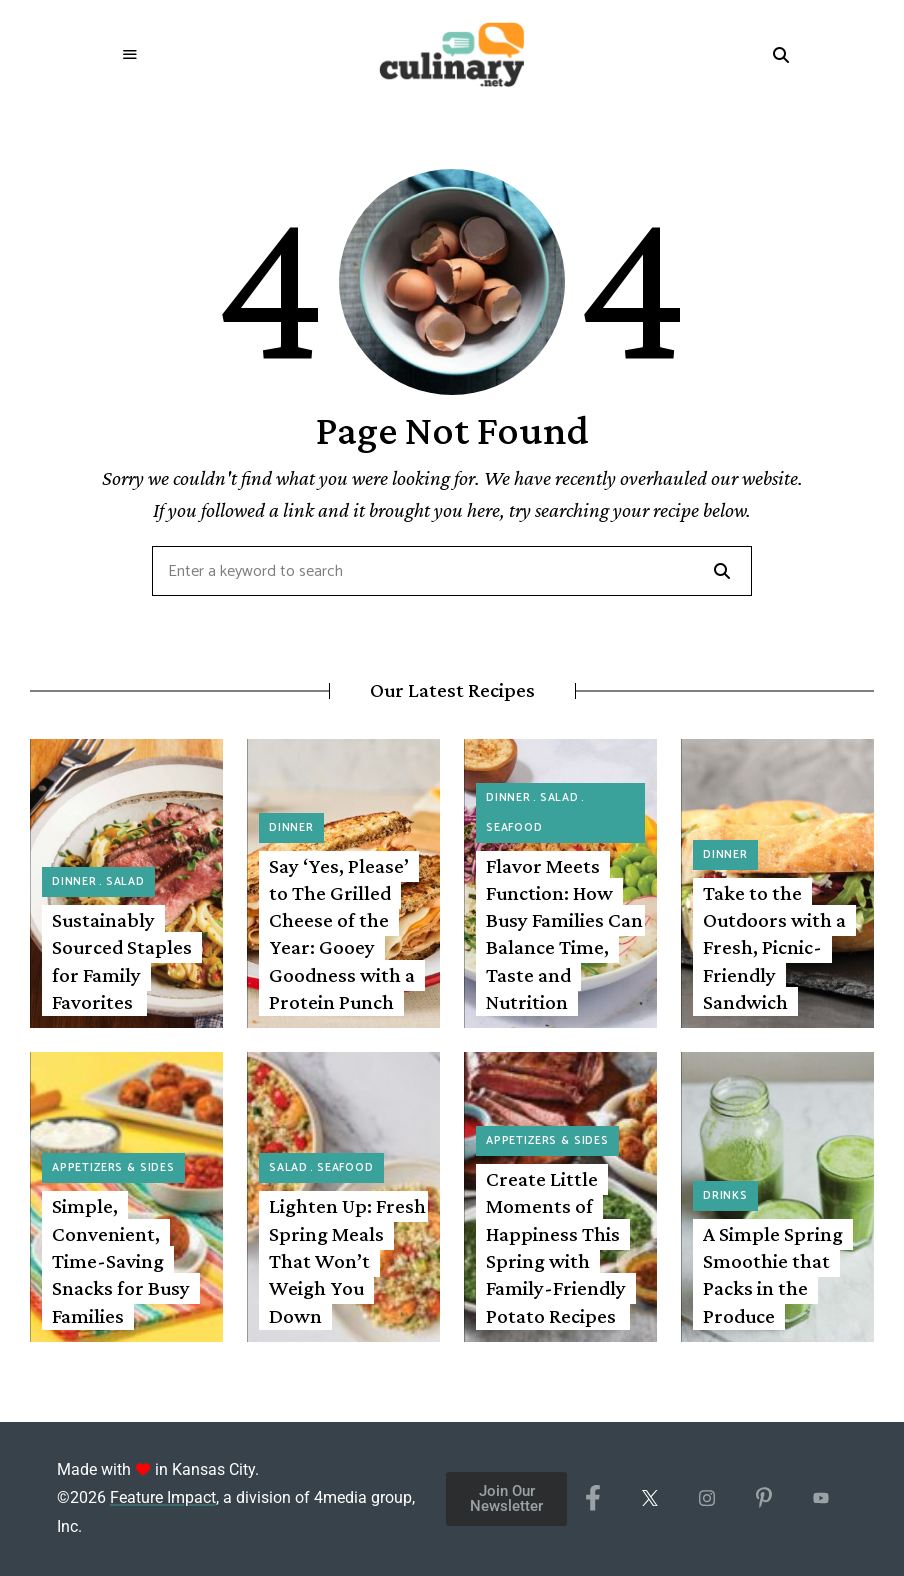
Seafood (514, 828)
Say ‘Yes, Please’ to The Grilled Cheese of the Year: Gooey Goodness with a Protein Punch (342, 934)
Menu (131, 55)
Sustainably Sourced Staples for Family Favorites (122, 961)
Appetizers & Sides (113, 1168)
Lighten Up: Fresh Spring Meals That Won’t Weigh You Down (347, 1260)
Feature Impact (163, 1497)
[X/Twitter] (649, 1499)
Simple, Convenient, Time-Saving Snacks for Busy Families (121, 1260)
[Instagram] (706, 1499)
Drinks (725, 1196)
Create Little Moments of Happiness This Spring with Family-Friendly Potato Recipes (556, 1247)
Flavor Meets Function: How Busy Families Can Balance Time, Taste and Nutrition (564, 934)
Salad (125, 882)
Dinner (74, 882)
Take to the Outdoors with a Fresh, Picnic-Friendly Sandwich (774, 947)
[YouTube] (820, 1499)
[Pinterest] (763, 1499)
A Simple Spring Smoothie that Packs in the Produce (773, 1275)
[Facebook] (592, 1499)
